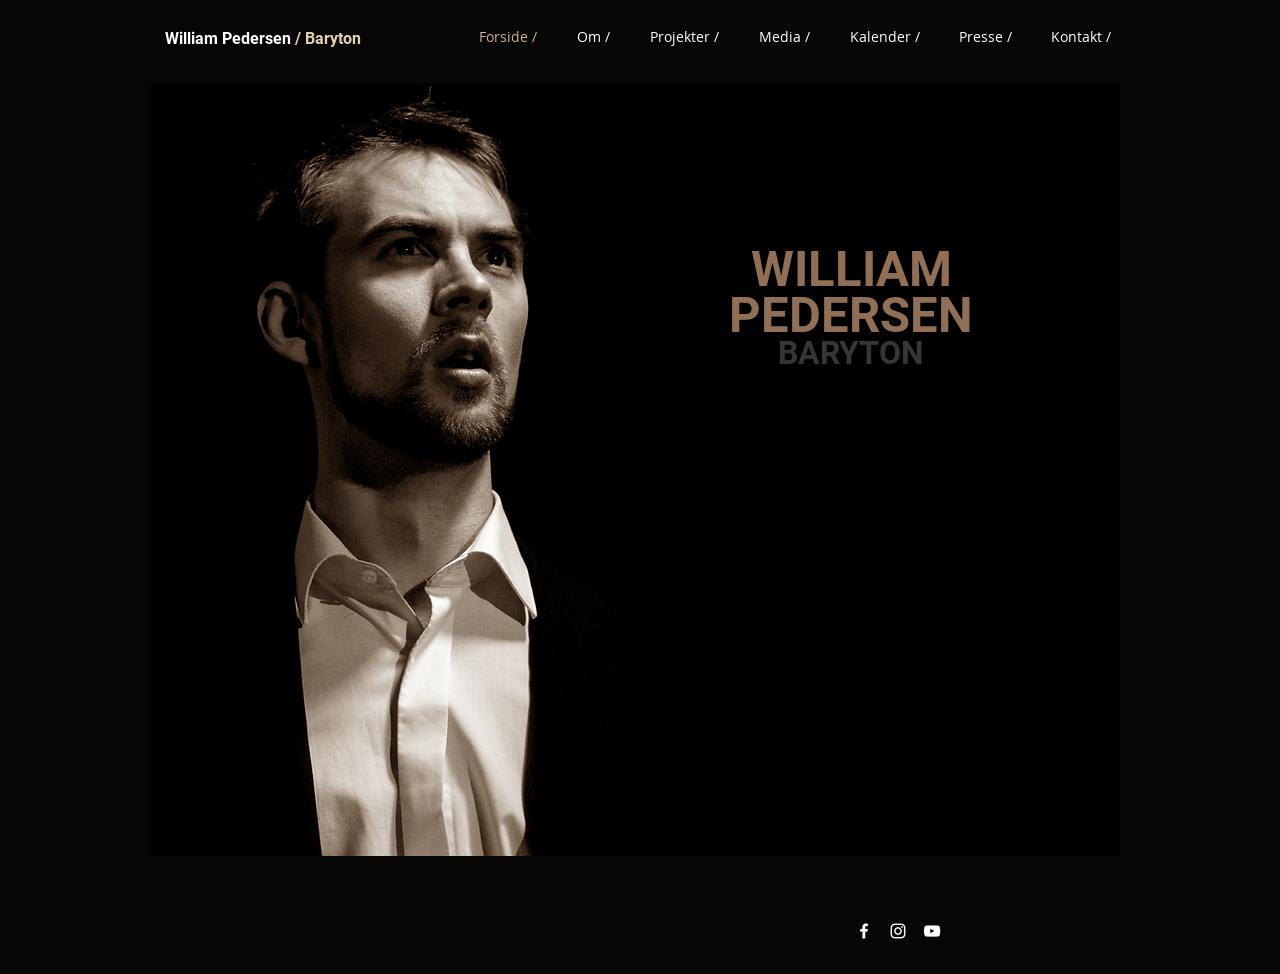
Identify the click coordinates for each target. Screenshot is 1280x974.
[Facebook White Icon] (864, 931)
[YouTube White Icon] (932, 931)
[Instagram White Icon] (898, 931)
